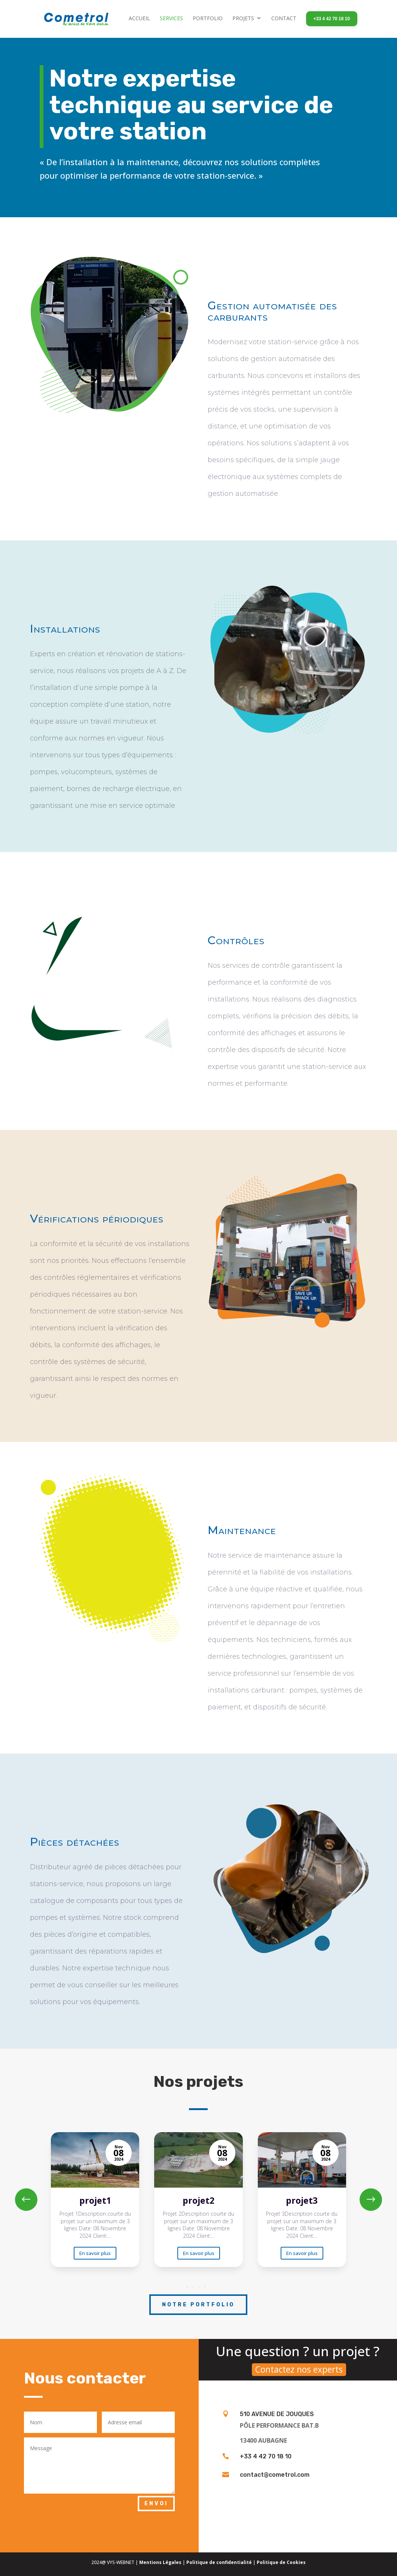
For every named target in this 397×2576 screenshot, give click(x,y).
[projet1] (95, 2199)
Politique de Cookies (281, 2562)
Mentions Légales (160, 2562)
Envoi (156, 2503)
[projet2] (198, 2199)
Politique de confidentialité (219, 2562)
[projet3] (302, 2199)
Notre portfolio (198, 2304)
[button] (371, 2199)
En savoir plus (95, 2253)
